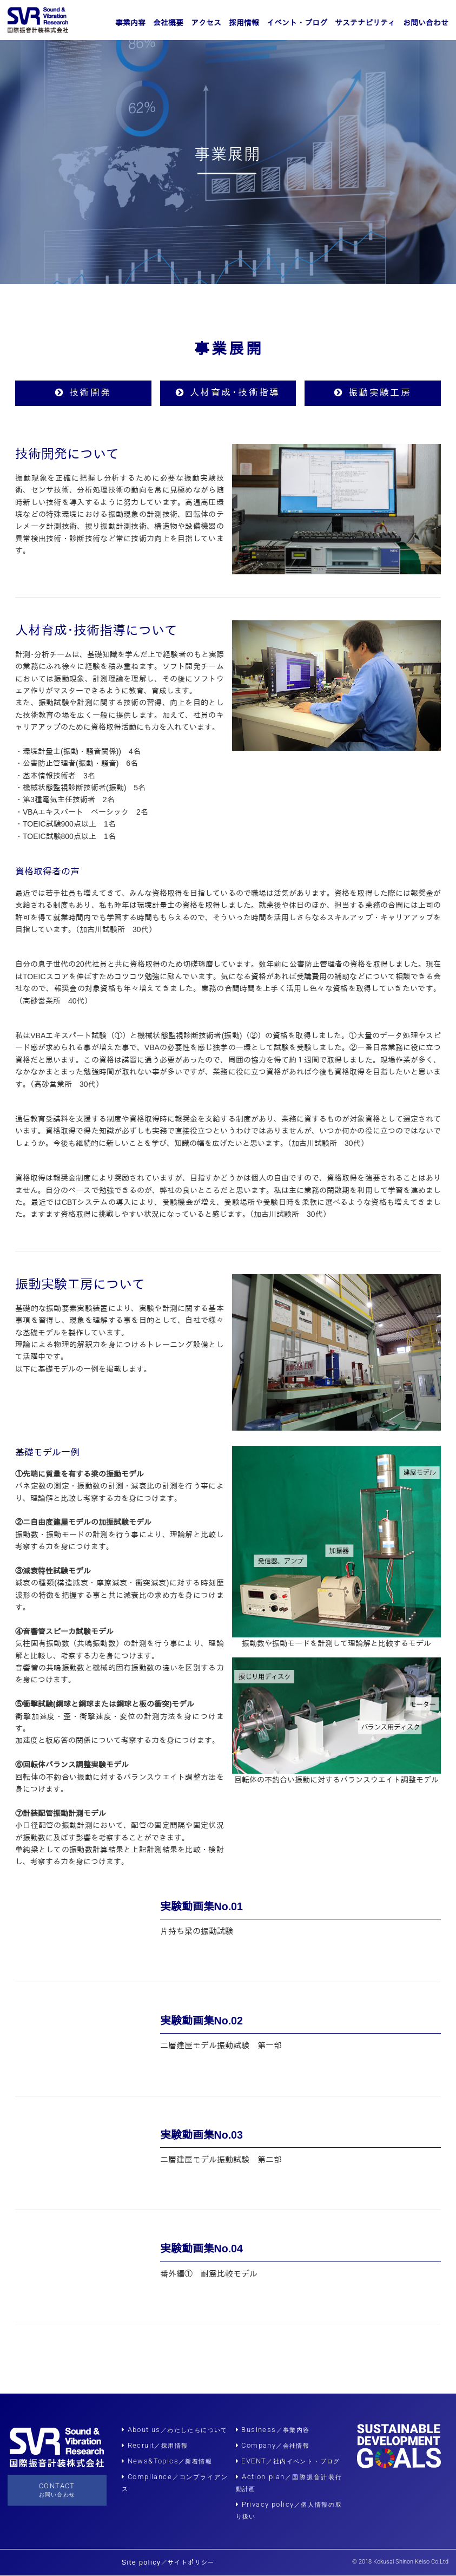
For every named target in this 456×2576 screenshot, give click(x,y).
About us (175, 2430)
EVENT (288, 2461)
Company (273, 2446)
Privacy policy (265, 2505)
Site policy (168, 2563)
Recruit (155, 2446)
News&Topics (167, 2461)
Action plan (263, 2477)
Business (273, 2430)
